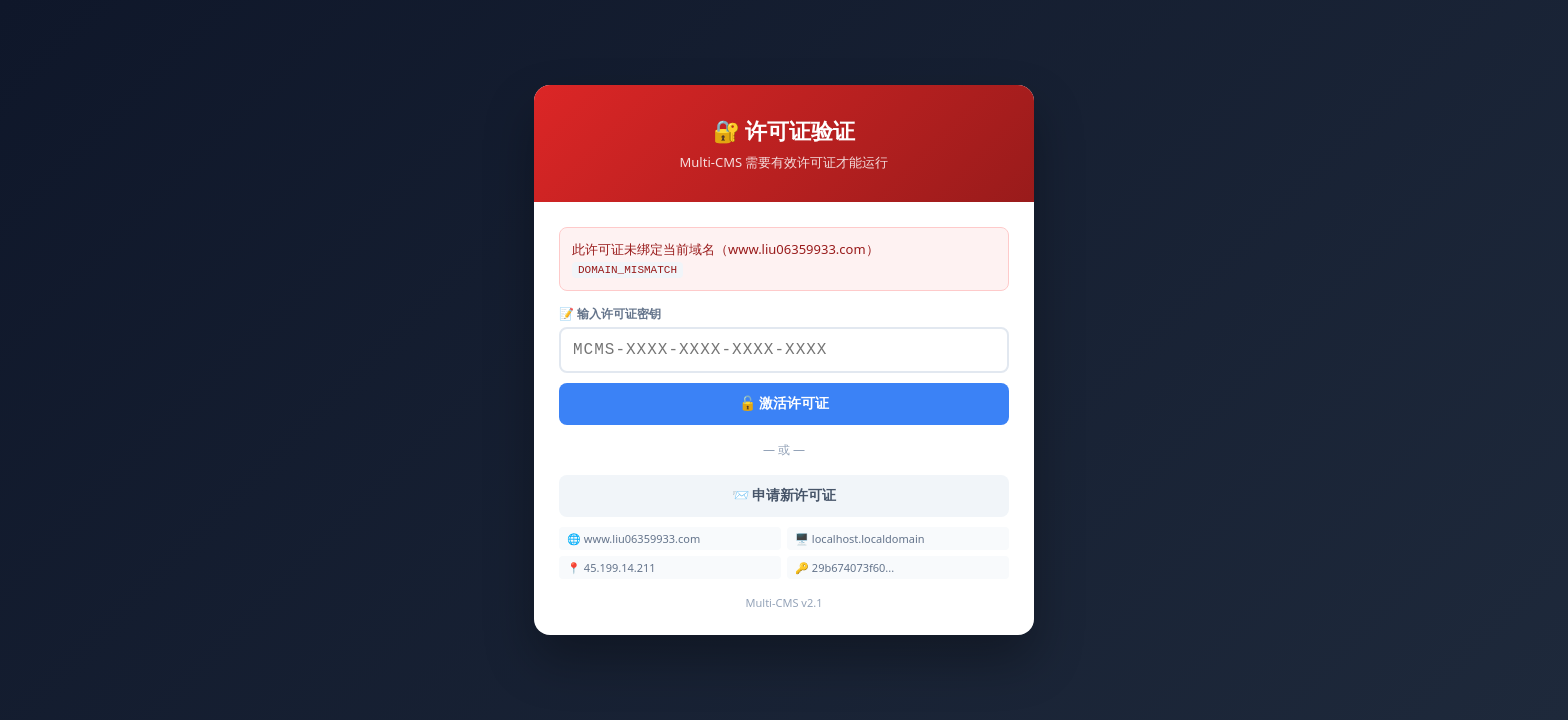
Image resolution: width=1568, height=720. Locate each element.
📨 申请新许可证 (784, 497)
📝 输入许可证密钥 (610, 311)
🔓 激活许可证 (784, 405)
